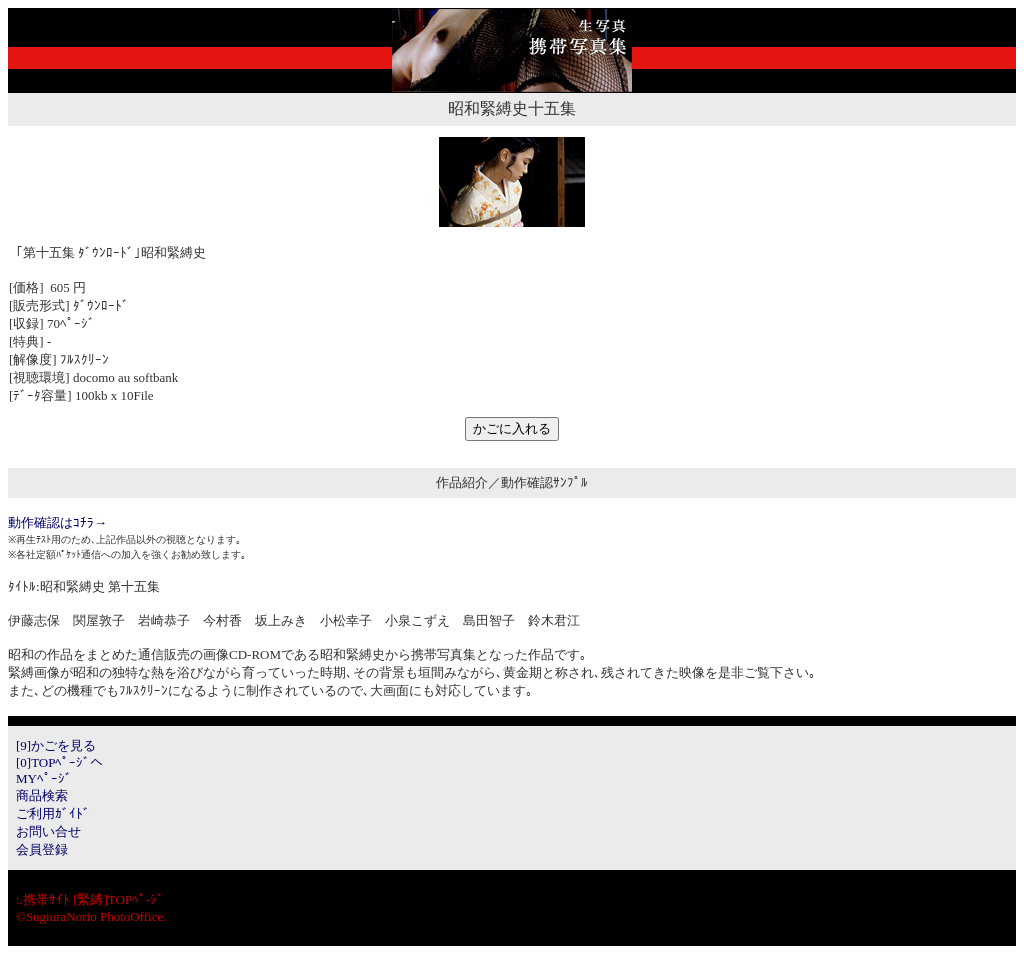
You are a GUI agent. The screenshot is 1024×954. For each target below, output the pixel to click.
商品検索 (42, 795)
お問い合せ (48, 831)
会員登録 (42, 849)
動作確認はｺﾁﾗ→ (57, 522)
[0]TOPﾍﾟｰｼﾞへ (59, 762)
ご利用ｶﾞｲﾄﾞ (53, 813)
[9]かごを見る (56, 745)
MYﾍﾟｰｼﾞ (44, 778)
